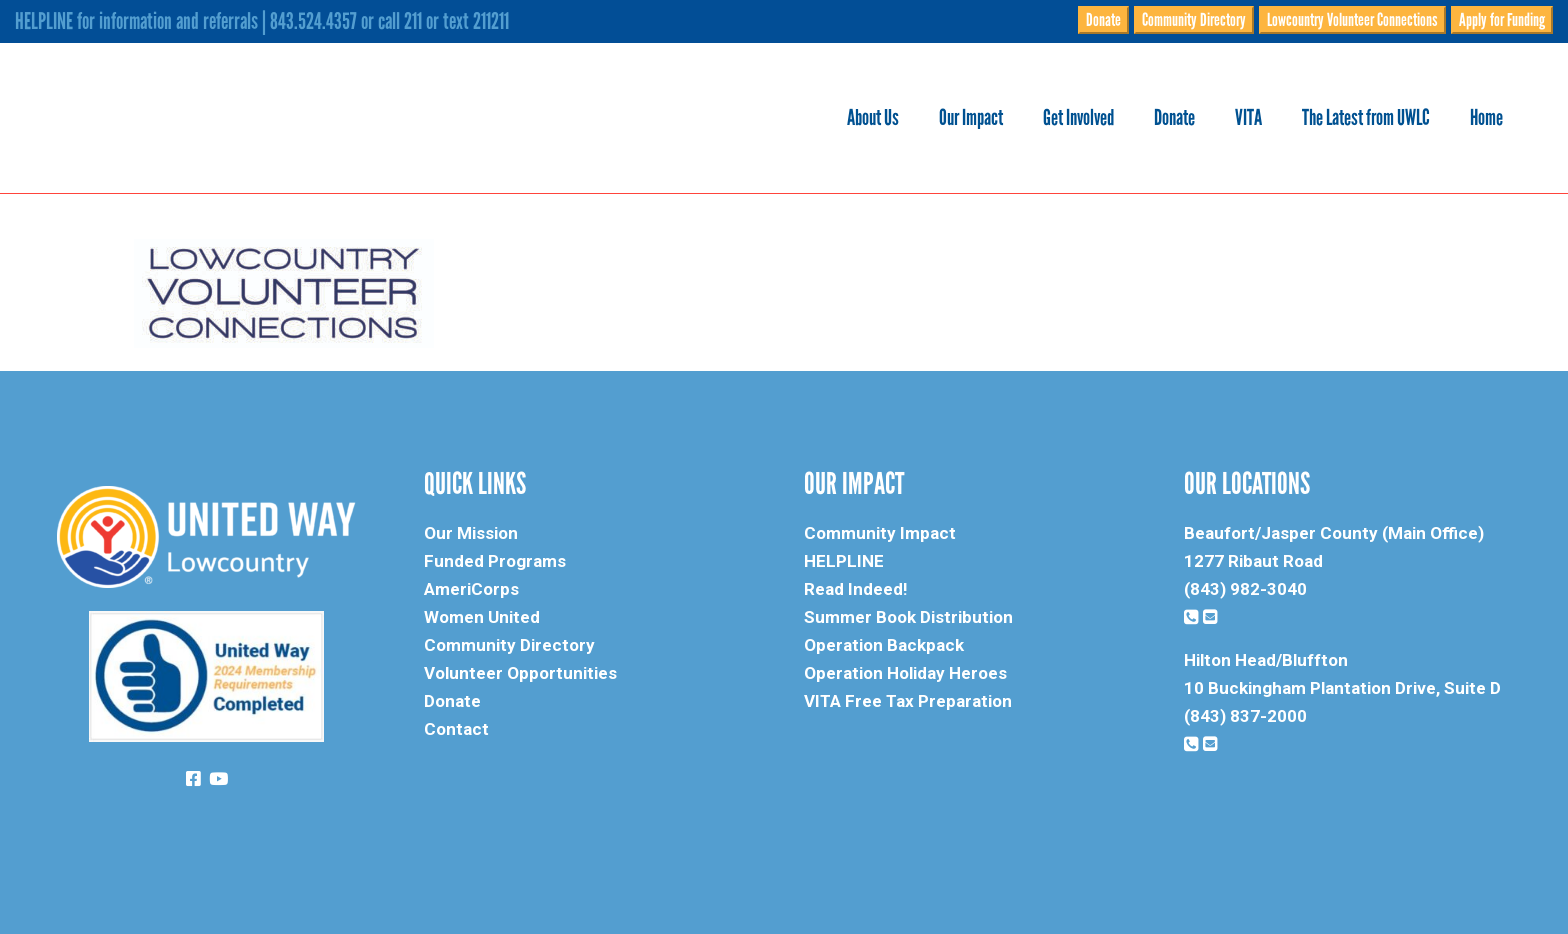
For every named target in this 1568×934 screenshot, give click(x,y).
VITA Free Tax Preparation (908, 701)
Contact (456, 729)
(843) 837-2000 (1245, 716)
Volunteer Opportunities (520, 673)
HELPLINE (844, 561)
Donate (1103, 20)
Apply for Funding (1502, 20)
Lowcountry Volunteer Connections (1352, 20)
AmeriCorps (471, 589)
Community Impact (880, 533)
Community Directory (1194, 20)
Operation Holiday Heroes (905, 673)
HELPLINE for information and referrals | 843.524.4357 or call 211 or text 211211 (262, 21)
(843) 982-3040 (1245, 589)
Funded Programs (495, 561)
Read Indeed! (856, 589)
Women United (482, 617)
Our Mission (471, 533)
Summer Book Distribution (908, 617)
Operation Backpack (884, 645)
